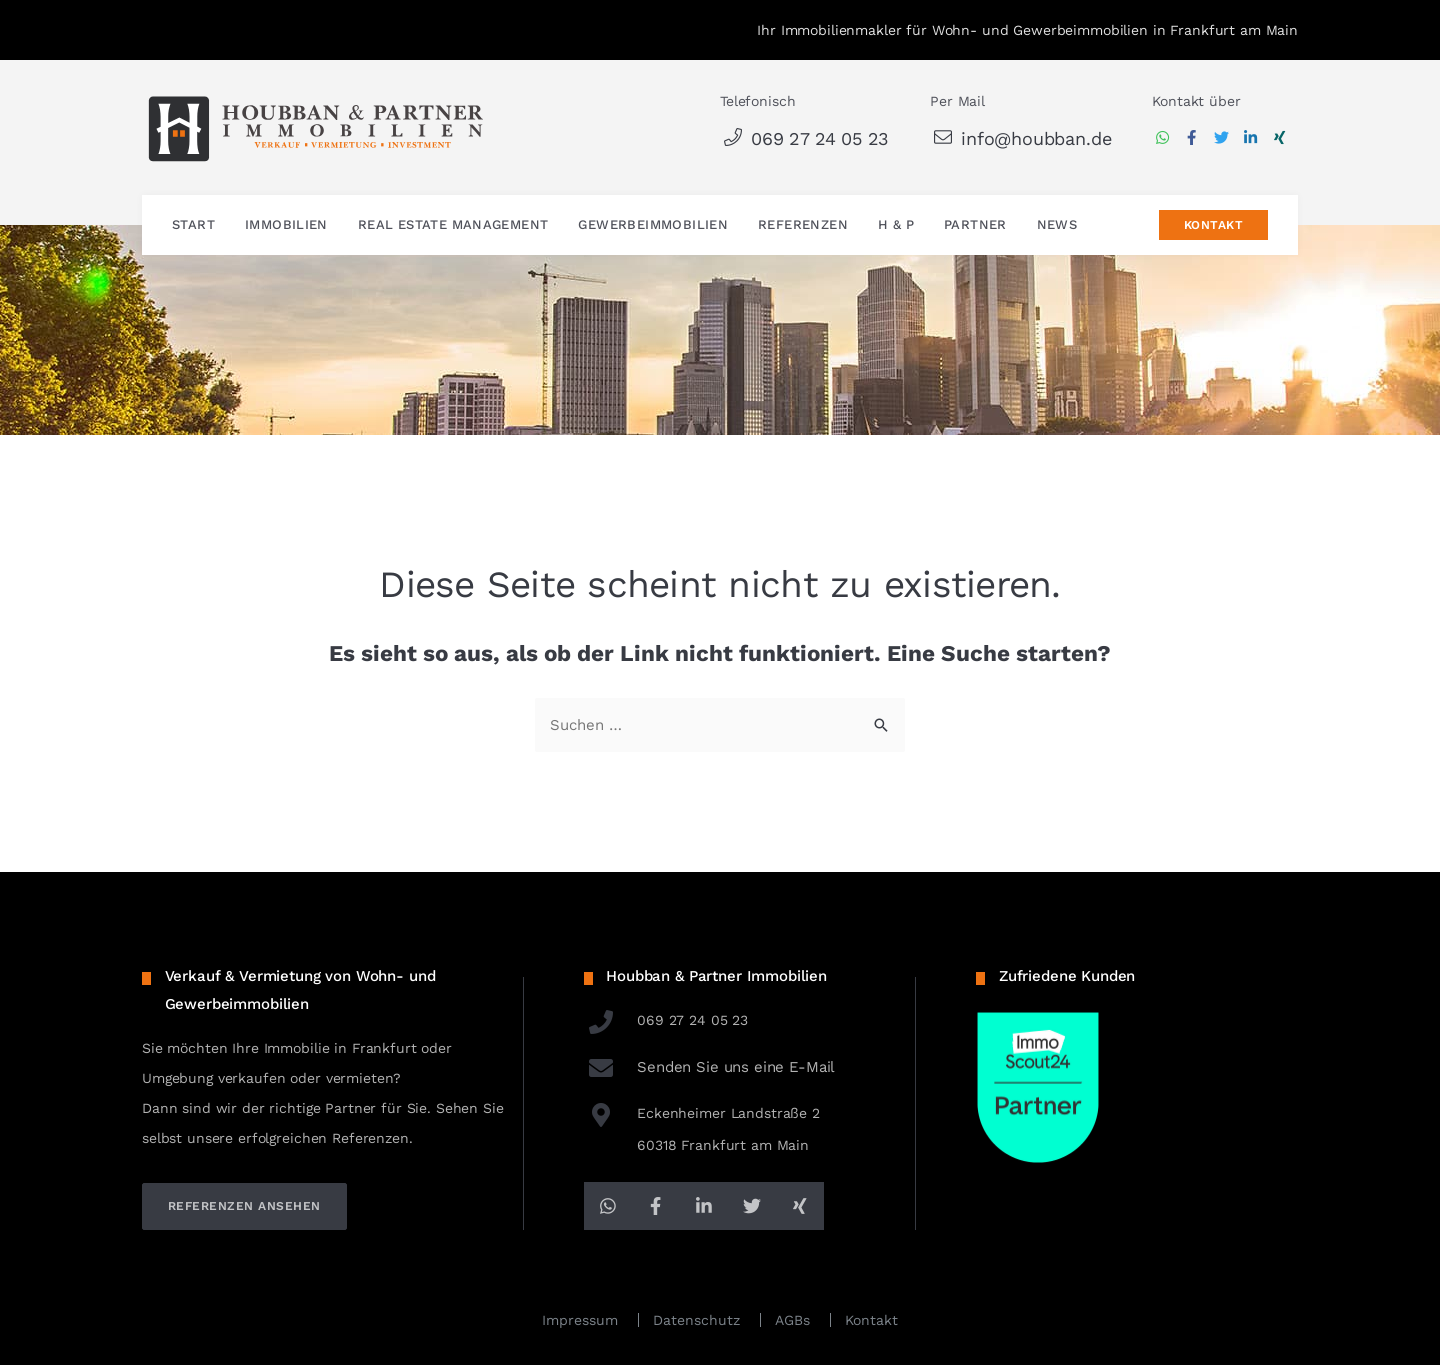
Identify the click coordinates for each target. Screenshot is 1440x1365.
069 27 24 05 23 (804, 138)
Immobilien (286, 225)
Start (193, 225)
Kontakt (1213, 226)
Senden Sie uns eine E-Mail (710, 1067)
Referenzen (803, 225)
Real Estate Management (453, 225)
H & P (896, 225)
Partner (975, 225)
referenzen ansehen (244, 1206)
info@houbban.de (1020, 138)
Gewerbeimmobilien (653, 225)
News (1057, 225)
